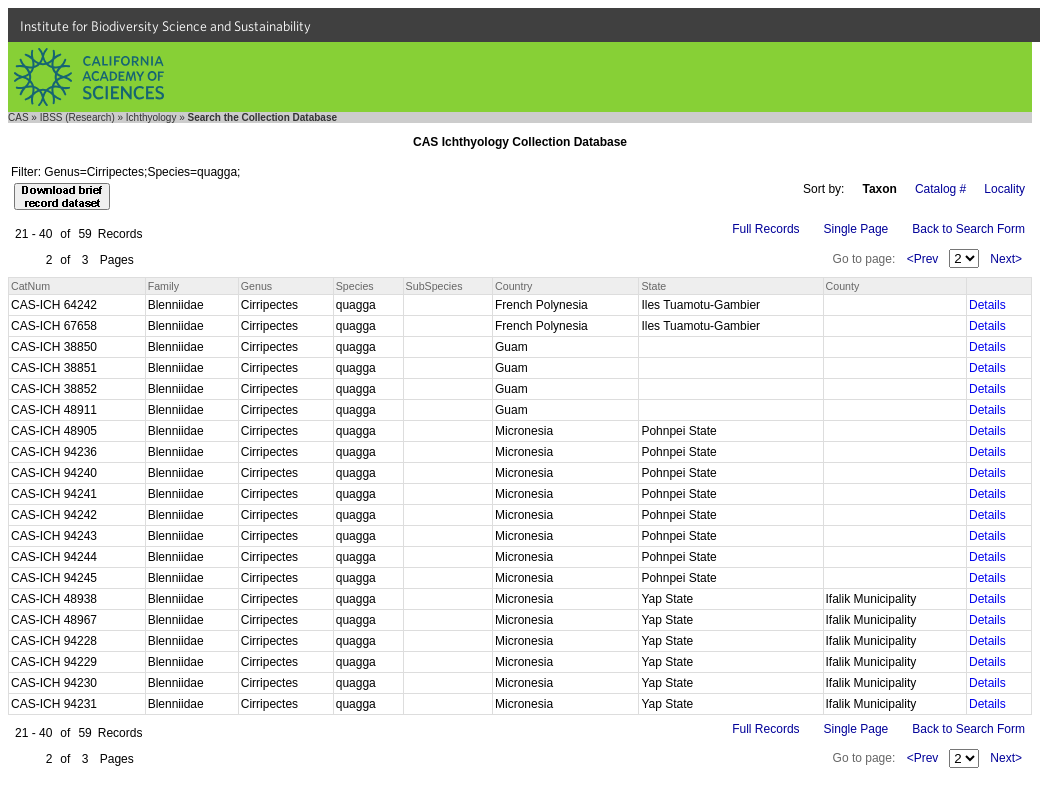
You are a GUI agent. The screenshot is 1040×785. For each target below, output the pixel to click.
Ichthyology (151, 117)
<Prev (923, 259)
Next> (1006, 259)
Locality (1004, 189)
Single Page (856, 229)
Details (987, 305)
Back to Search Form (968, 229)
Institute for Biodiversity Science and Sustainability (165, 26)
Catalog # (940, 189)
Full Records (765, 229)
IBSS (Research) (77, 117)
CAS (18, 117)
